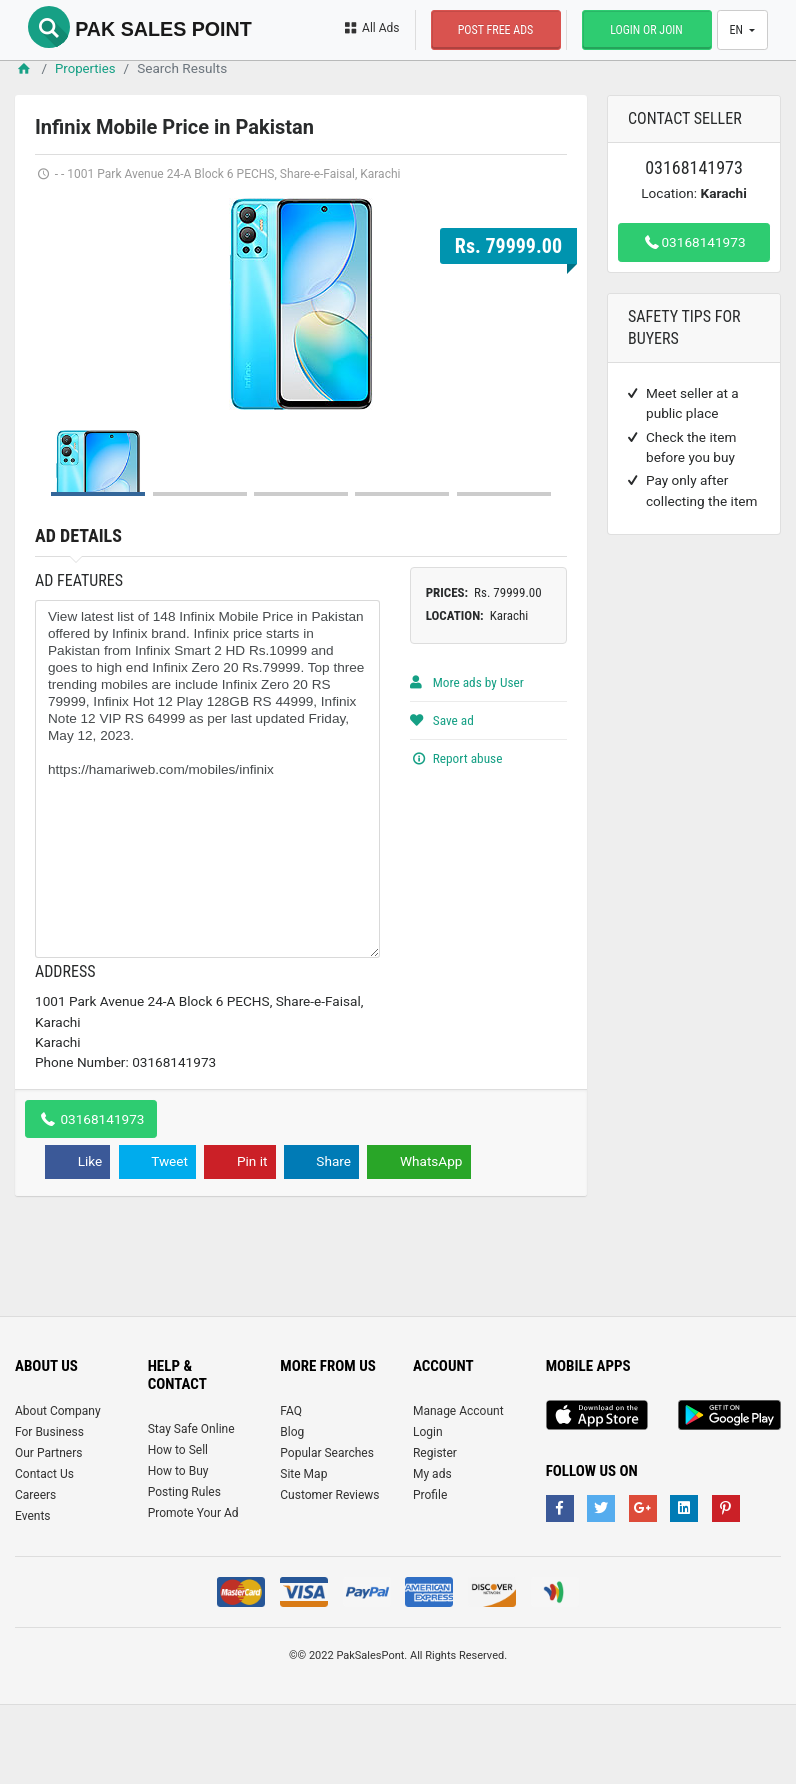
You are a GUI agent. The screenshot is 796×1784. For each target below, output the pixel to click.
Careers (35, 1573)
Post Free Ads (492, 30)
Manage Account (458, 1489)
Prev (61, 303)
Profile (430, 1573)
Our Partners (48, 1531)
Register (435, 1531)
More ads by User (468, 761)
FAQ (291, 1489)
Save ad (442, 798)
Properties (87, 68)
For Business (49, 1510)
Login (428, 1510)
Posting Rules (184, 1570)
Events (33, 1594)
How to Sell (178, 1528)
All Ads (367, 28)
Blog (292, 1510)
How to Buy (178, 1549)
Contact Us (44, 1552)
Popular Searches (327, 1531)
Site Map (303, 1552)
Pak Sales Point (144, 28)
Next (541, 303)
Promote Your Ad (193, 1591)
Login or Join (643, 30)
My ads (432, 1552)
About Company (58, 1489)
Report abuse (457, 835)
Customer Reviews (329, 1573)
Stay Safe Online (191, 1507)
